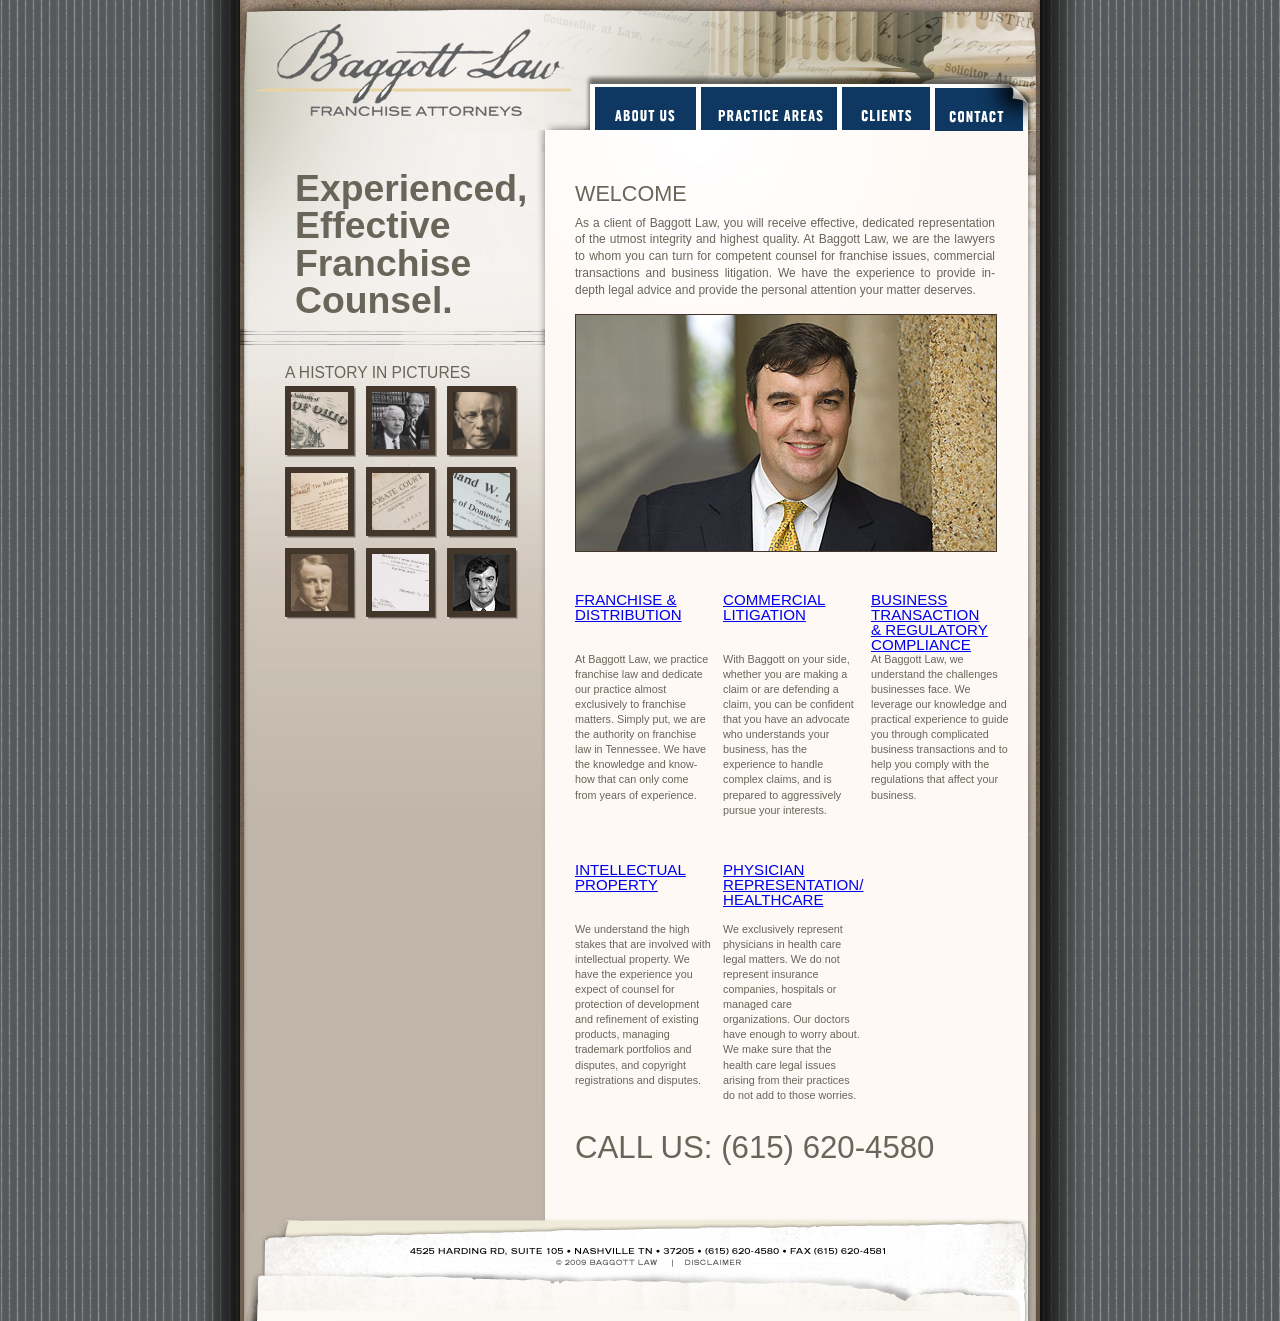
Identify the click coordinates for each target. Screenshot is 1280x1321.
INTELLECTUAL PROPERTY (630, 877)
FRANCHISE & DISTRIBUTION (628, 607)
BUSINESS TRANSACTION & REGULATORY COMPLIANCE (929, 622)
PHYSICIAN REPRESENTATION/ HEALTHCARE (793, 884)
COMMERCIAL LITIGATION (774, 607)
